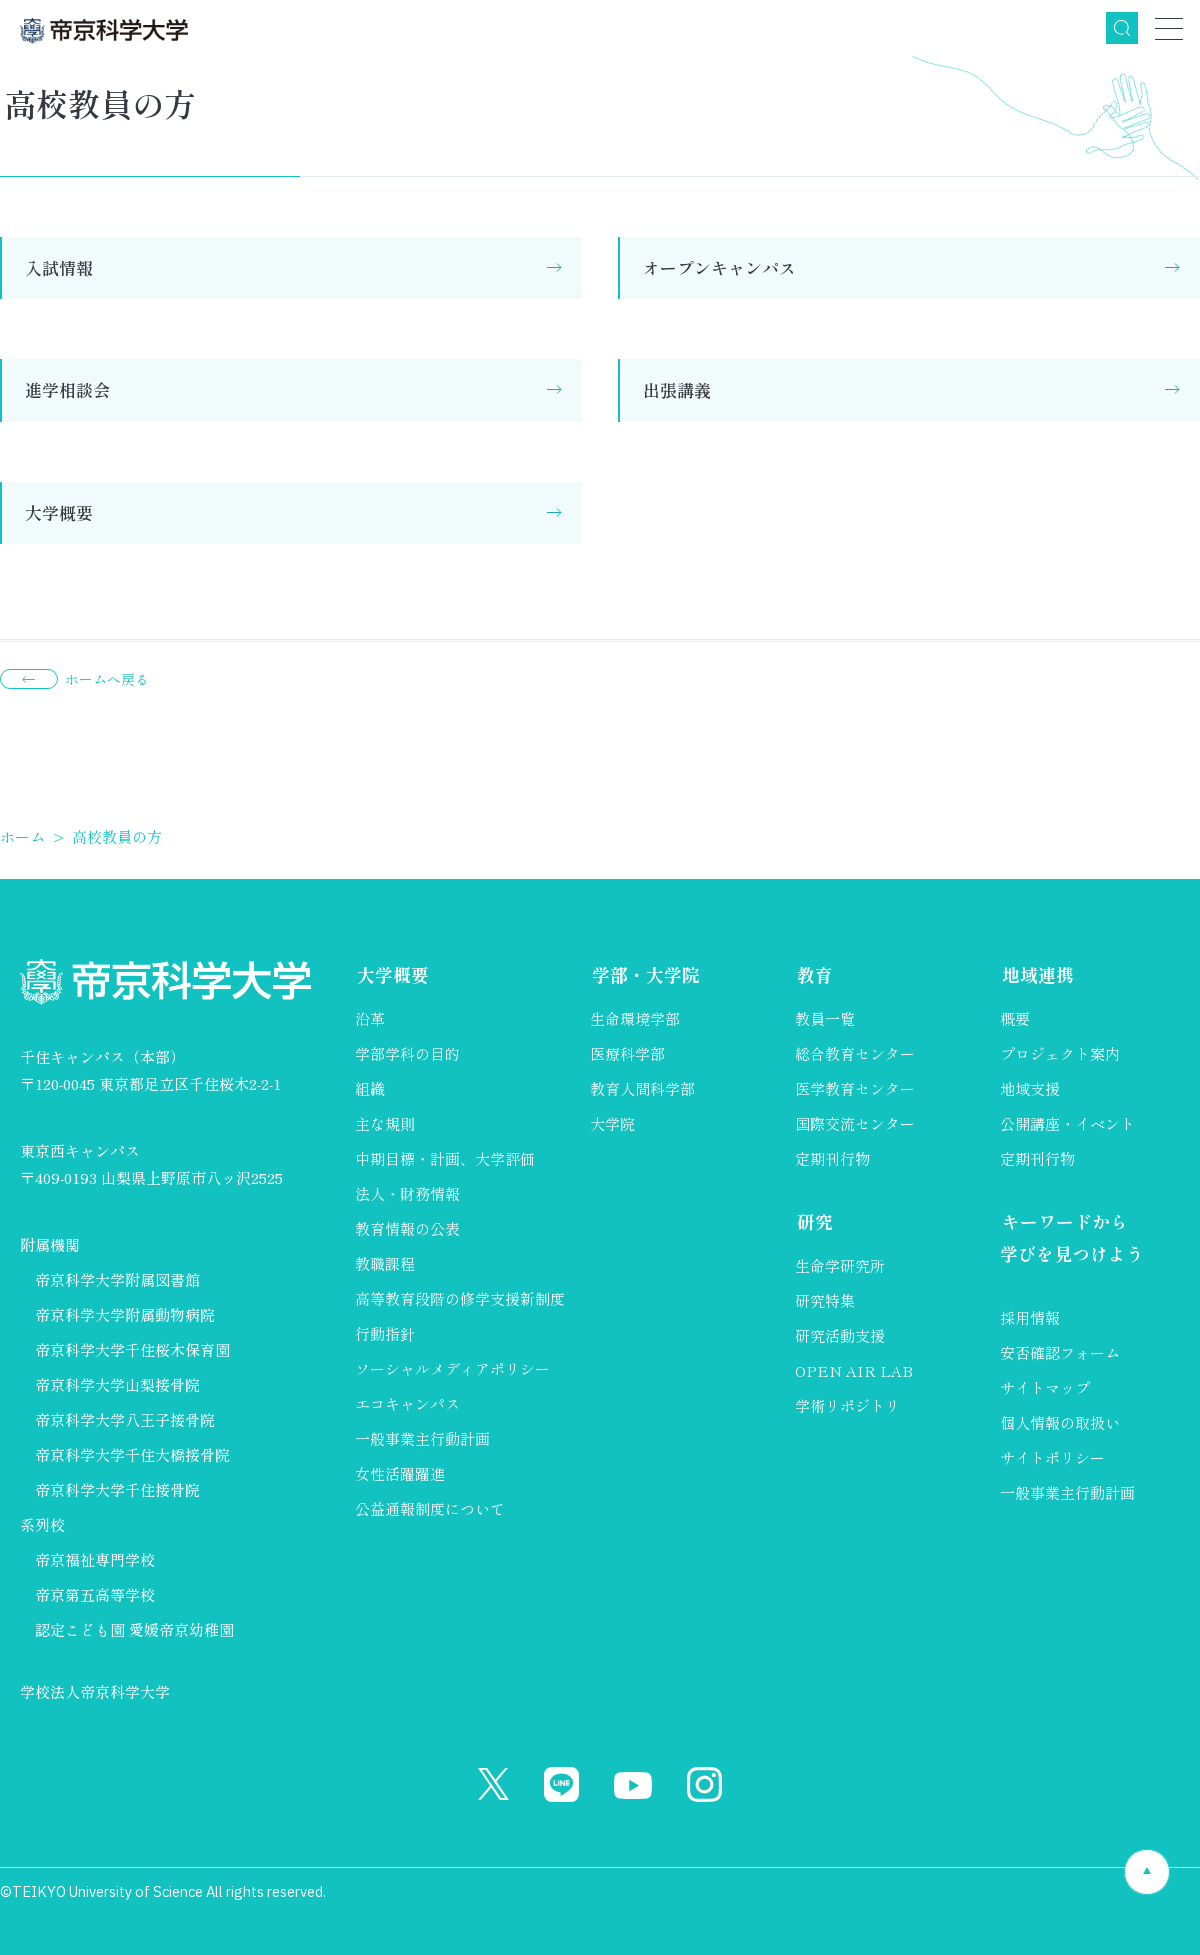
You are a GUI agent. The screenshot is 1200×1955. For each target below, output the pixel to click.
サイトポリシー (1052, 1458)
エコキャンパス (407, 1404)
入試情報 (59, 267)
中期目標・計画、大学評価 (445, 1159)
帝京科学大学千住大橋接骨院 (132, 1454)
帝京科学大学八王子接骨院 (125, 1419)
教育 (813, 975)
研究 (813, 1223)
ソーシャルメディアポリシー (452, 1369)
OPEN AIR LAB (854, 1371)
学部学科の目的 (407, 1054)
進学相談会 (67, 389)
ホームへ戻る (107, 679)
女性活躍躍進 (400, 1474)
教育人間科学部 (642, 1089)
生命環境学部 (635, 1019)
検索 (1122, 28)
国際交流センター (855, 1124)
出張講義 (677, 389)
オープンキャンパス (719, 267)
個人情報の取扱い (1060, 1423)
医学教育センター (855, 1089)
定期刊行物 (832, 1159)
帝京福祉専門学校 (95, 1559)
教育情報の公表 (407, 1229)
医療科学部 (627, 1054)
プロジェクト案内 (1060, 1054)
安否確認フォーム (1060, 1353)
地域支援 (1030, 1089)
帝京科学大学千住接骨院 (117, 1489)
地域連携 (1036, 975)
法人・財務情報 (407, 1194)
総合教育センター (855, 1054)
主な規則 (385, 1124)
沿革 (370, 1019)
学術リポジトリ (847, 1406)
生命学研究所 (840, 1266)
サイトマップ (1045, 1388)
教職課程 (385, 1264)
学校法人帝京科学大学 (95, 1691)
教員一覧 (825, 1019)
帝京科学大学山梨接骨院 (117, 1384)
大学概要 (59, 512)
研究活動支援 (840, 1336)
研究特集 (825, 1301)
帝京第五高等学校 (95, 1594)
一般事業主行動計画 (422, 1439)
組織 (370, 1089)
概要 (1015, 1019)
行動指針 (385, 1334)
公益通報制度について (430, 1509)
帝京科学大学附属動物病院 (125, 1314)
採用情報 (1030, 1318)
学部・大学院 (644, 975)
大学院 (612, 1124)
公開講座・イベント (1067, 1124)
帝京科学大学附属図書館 (117, 1279)
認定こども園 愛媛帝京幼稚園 (134, 1629)
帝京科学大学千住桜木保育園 (132, 1349)
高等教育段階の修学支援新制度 (460, 1299)
